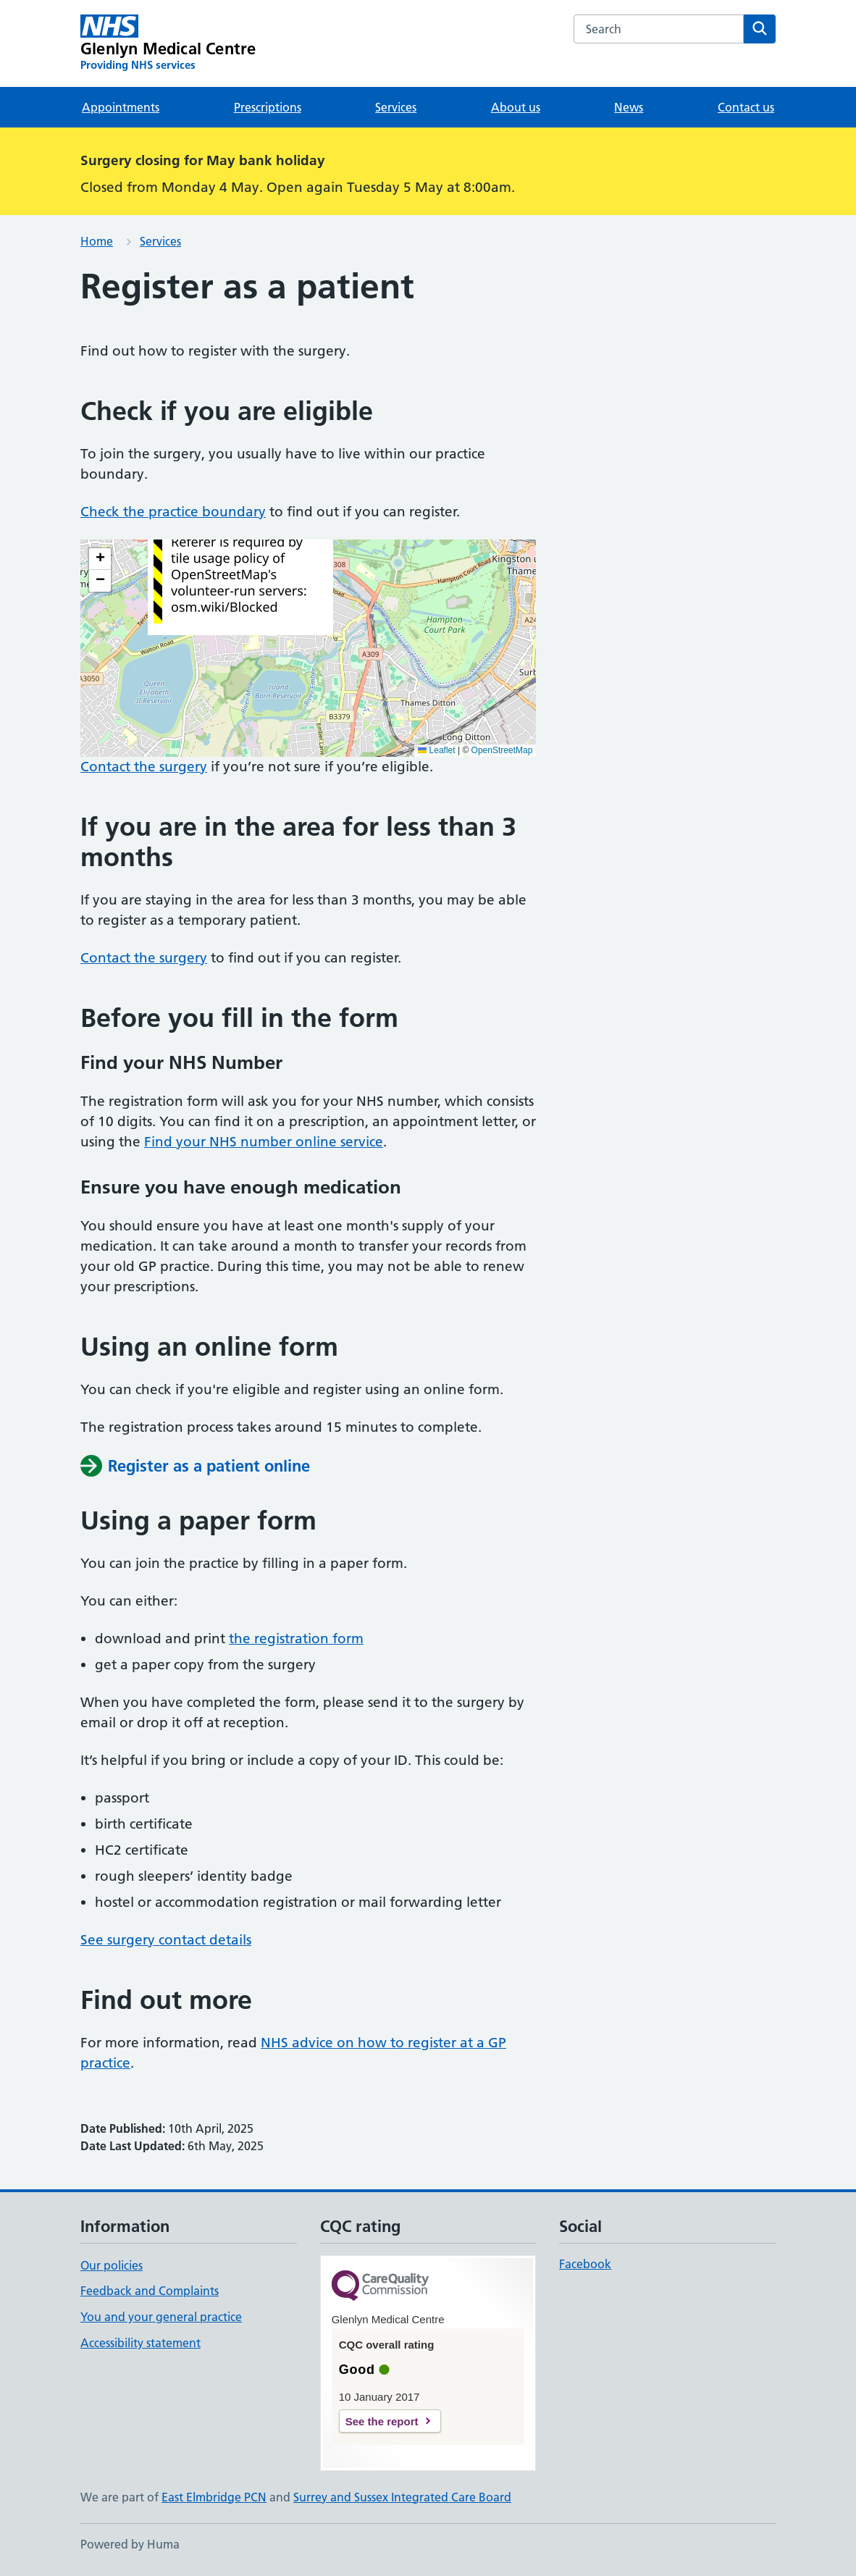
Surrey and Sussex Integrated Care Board (402, 2497)
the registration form (296, 1638)
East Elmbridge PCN (214, 2497)
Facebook (585, 2264)
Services (395, 107)
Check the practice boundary (173, 511)
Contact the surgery (143, 766)
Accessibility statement (140, 2343)
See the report (382, 2421)
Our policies (111, 2265)
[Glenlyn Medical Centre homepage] (168, 43)
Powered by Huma (130, 2544)
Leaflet (436, 750)
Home (96, 241)
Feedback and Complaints (149, 2290)
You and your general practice (161, 2316)
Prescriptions (267, 107)
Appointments (120, 107)
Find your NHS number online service (263, 1141)
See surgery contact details (165, 1939)
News (628, 107)
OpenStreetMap (502, 750)
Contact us (746, 107)
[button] (100, 559)
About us (515, 107)
